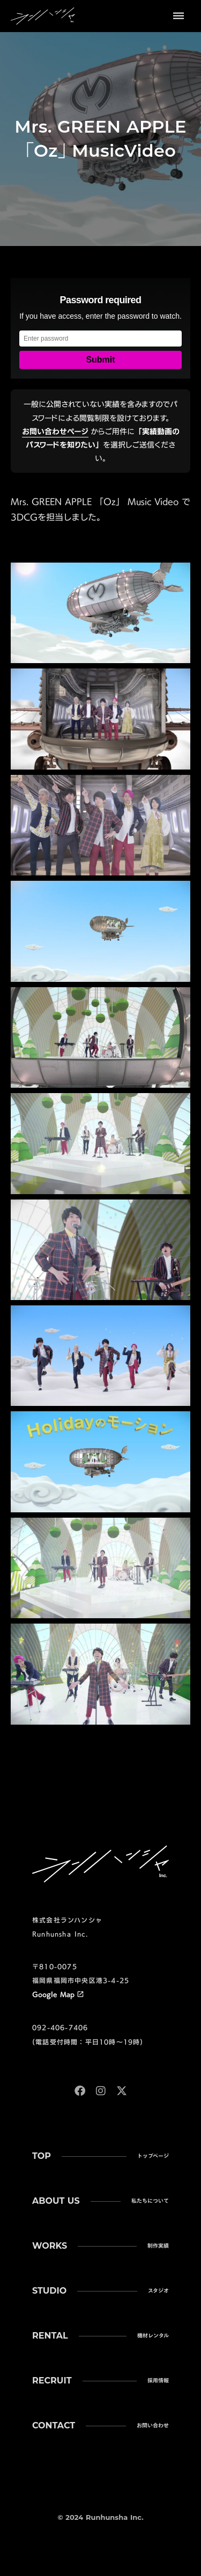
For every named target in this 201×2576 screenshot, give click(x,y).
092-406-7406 (60, 2027)
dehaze (178, 16)
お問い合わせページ (55, 431)
